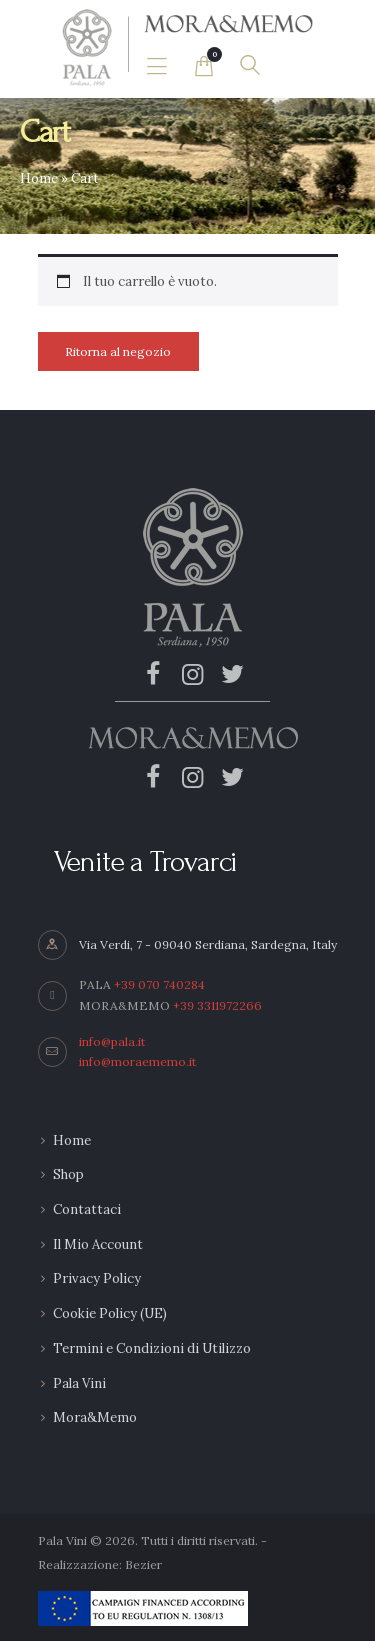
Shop (68, 1174)
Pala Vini (79, 1383)
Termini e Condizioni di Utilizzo (152, 1348)
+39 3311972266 (217, 1005)
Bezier (143, 1564)
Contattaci (87, 1209)
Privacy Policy (97, 1278)
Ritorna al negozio (118, 351)
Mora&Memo (95, 1417)
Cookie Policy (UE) (110, 1313)
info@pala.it (112, 1041)
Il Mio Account (98, 1244)
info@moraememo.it (137, 1061)
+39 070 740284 (159, 984)
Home (39, 178)
